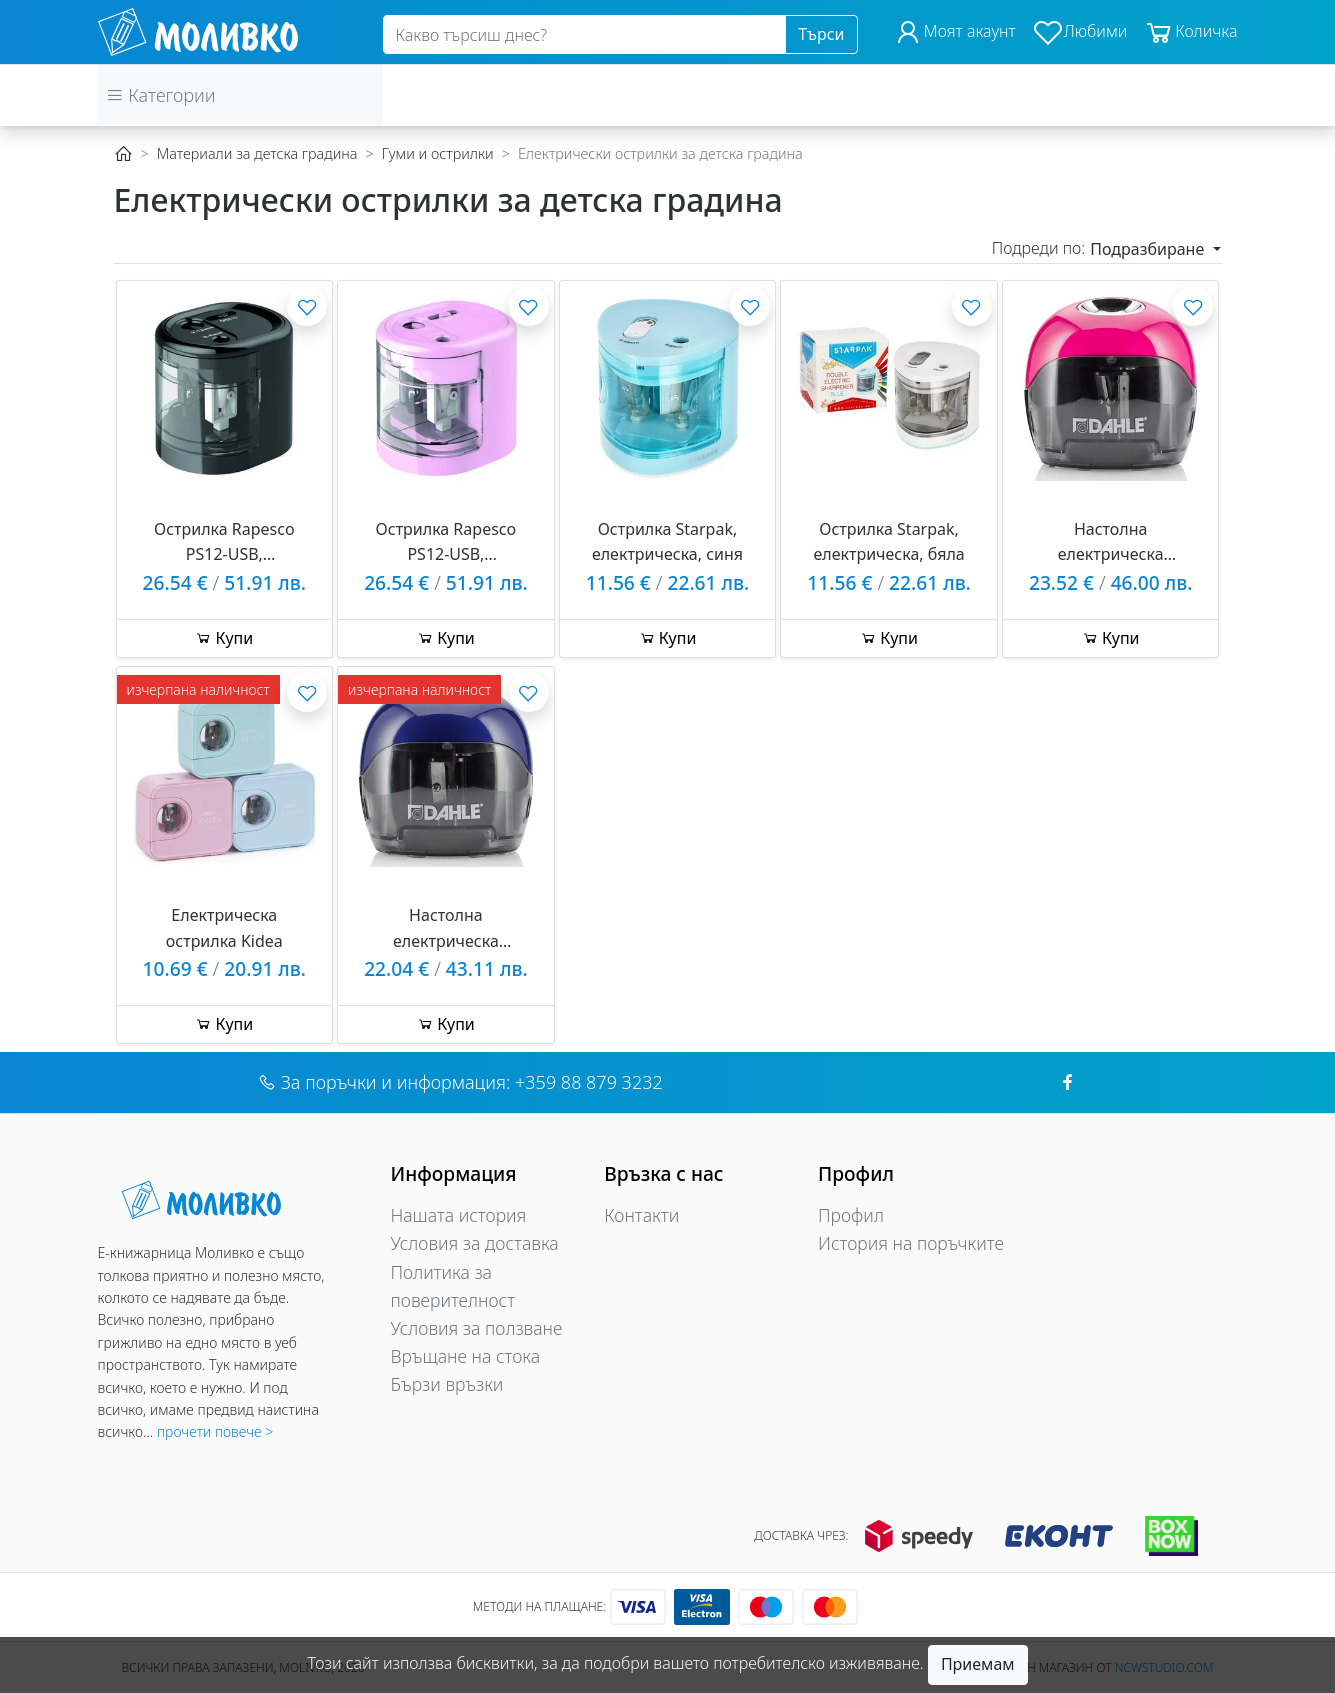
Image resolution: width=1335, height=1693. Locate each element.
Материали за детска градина (257, 153)
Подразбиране (1149, 249)
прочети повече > (215, 1431)
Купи (224, 638)
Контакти (641, 1215)
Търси (821, 34)
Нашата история (459, 1215)
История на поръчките (911, 1243)
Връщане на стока (466, 1356)
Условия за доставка (475, 1243)
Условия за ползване (477, 1328)
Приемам (978, 1664)
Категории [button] (161, 95)
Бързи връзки (447, 1384)
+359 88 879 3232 (589, 1082)
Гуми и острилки (438, 153)
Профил (851, 1215)
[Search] (585, 35)
